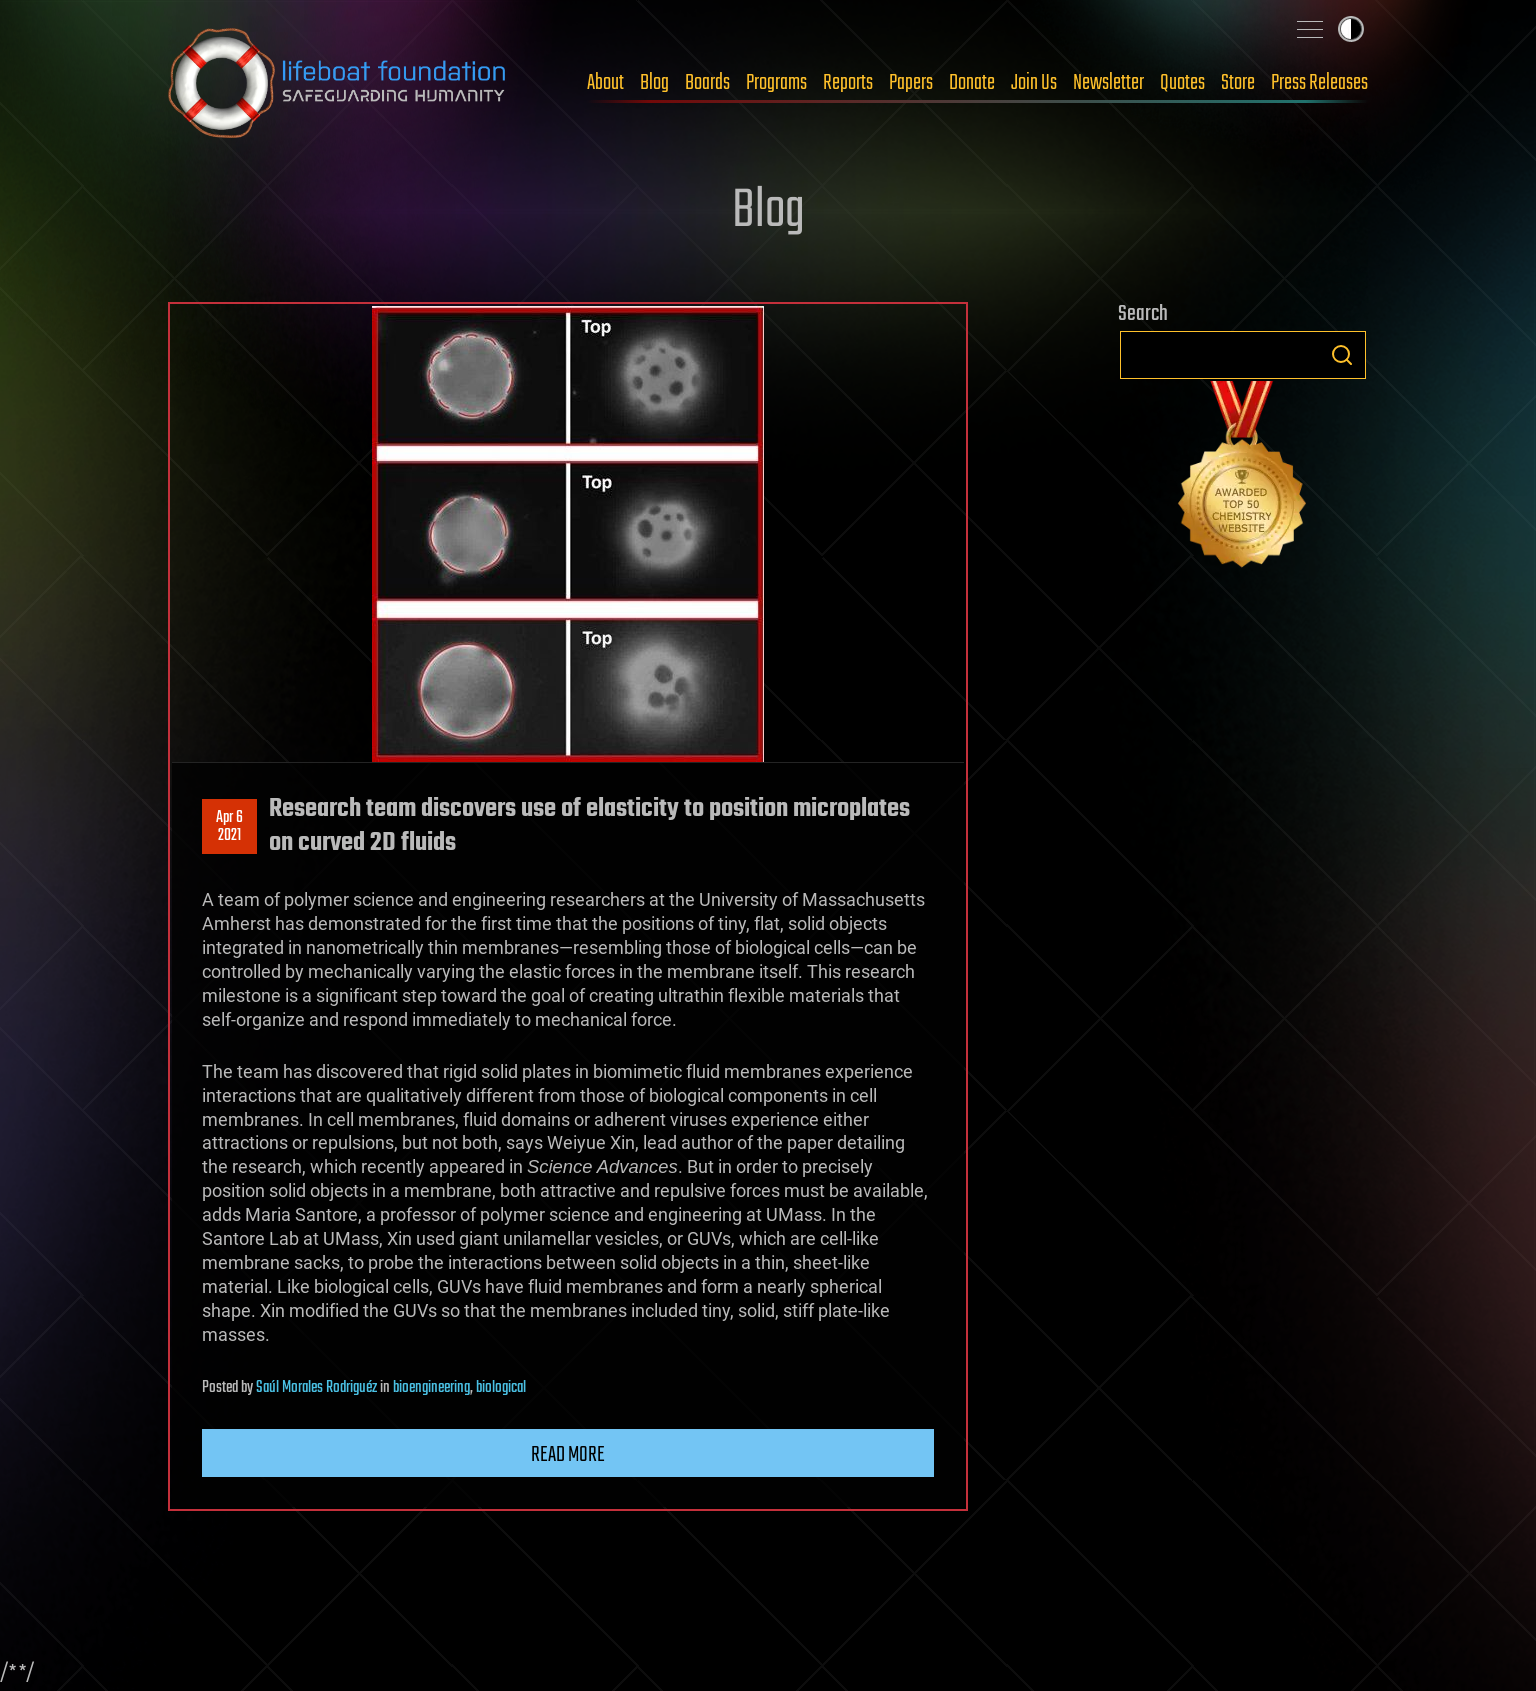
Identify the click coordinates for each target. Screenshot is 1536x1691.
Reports (848, 83)
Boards (707, 83)
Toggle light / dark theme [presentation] (1351, 29)
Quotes (1182, 83)
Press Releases (1319, 83)
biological (501, 1388)
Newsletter (1108, 83)
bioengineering (431, 1388)
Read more (568, 1455)
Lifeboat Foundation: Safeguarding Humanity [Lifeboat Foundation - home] (338, 83)
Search (1342, 355)
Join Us (1034, 83)
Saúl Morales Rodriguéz (316, 1388)
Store (1238, 83)
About (605, 83)
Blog (654, 83)
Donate (972, 83)
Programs (776, 83)
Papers (911, 83)
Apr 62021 (229, 827)
